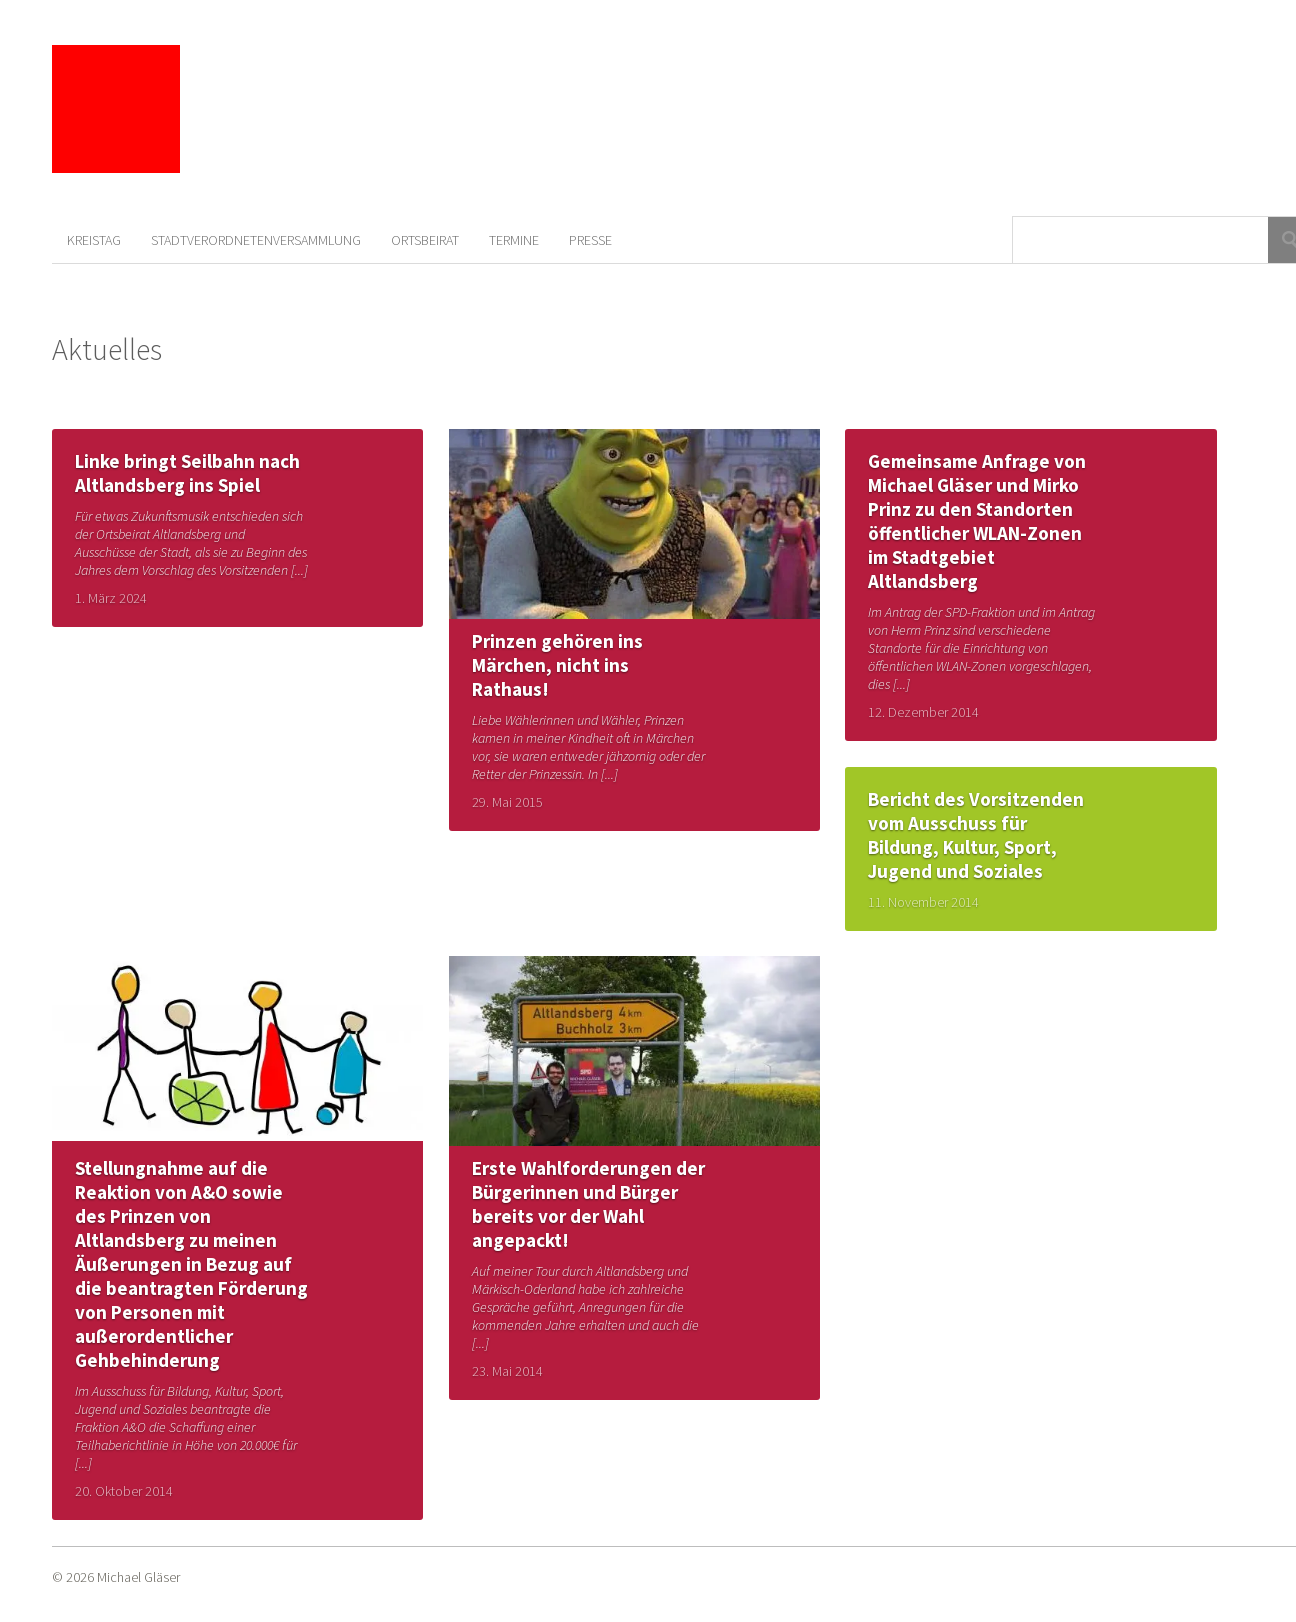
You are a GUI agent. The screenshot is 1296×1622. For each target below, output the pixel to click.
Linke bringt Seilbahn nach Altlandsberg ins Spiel (187, 473)
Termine (514, 240)
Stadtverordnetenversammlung (256, 240)
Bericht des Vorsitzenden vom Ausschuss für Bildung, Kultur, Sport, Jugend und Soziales (976, 835)
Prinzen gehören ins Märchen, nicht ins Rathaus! (557, 665)
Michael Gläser (138, 1577)
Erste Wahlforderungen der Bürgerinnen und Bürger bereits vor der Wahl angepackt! (588, 1204)
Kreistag (94, 240)
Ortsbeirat (425, 240)
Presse (590, 240)
